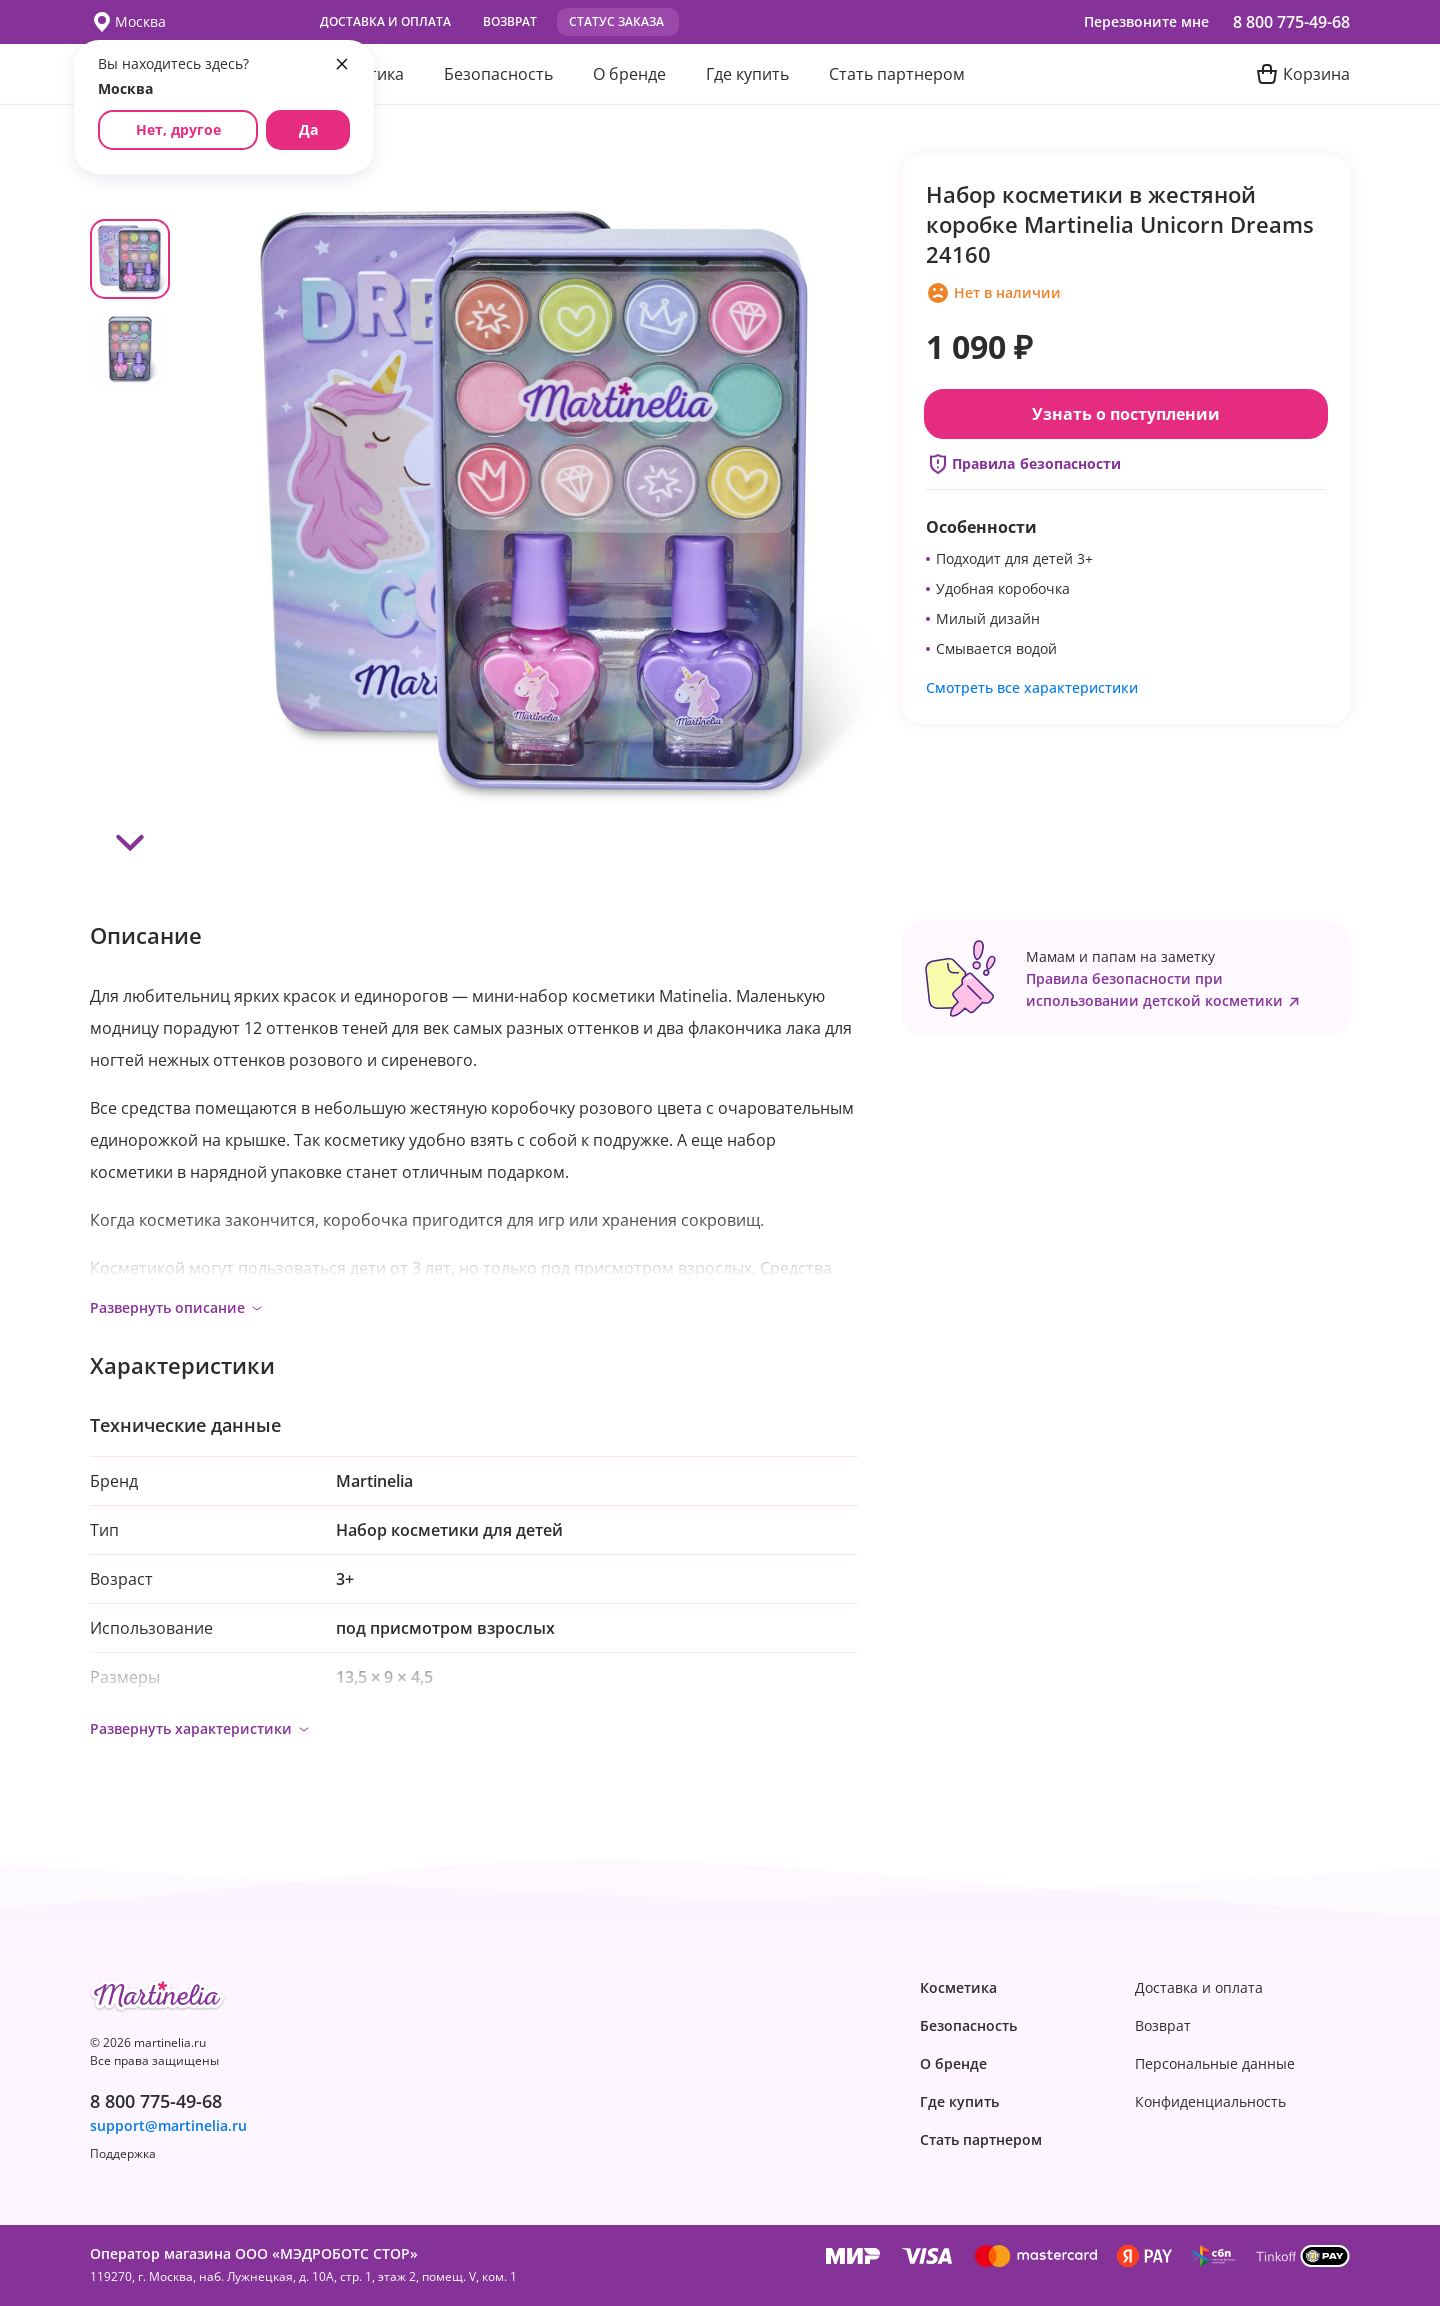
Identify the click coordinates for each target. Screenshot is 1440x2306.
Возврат (510, 21)
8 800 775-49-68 (1291, 22)
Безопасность (498, 74)
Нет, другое (178, 129)
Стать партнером (897, 74)
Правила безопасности (1023, 464)
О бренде (629, 74)
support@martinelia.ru (168, 2126)
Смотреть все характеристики (1032, 687)
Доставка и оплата (385, 21)
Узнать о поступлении (1126, 414)
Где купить (747, 74)
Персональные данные (1215, 2064)
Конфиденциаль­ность (1210, 2102)
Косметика (958, 1988)
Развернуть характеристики (201, 1728)
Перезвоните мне (1146, 21)
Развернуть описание (177, 1307)
